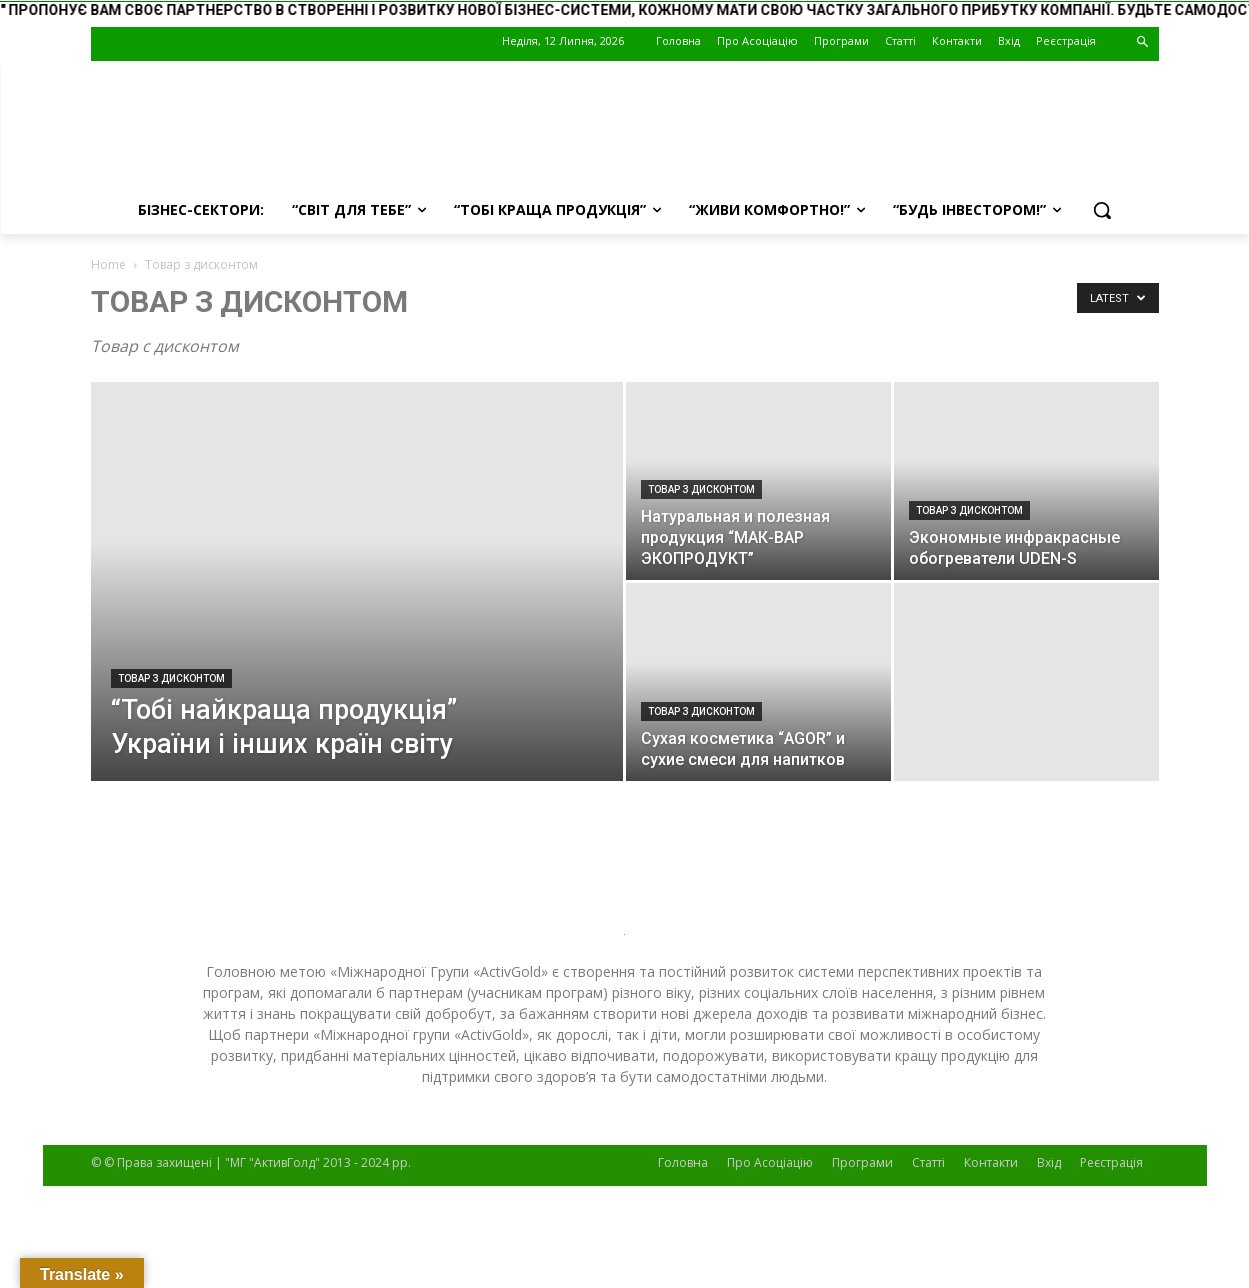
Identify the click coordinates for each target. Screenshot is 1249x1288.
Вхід (1049, 1162)
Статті (928, 1162)
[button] (1142, 42)
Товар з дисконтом (171, 678)
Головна (683, 1162)
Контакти (991, 1162)
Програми (862, 1162)
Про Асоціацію (770, 1162)
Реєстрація (1111, 1162)
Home (108, 264)
